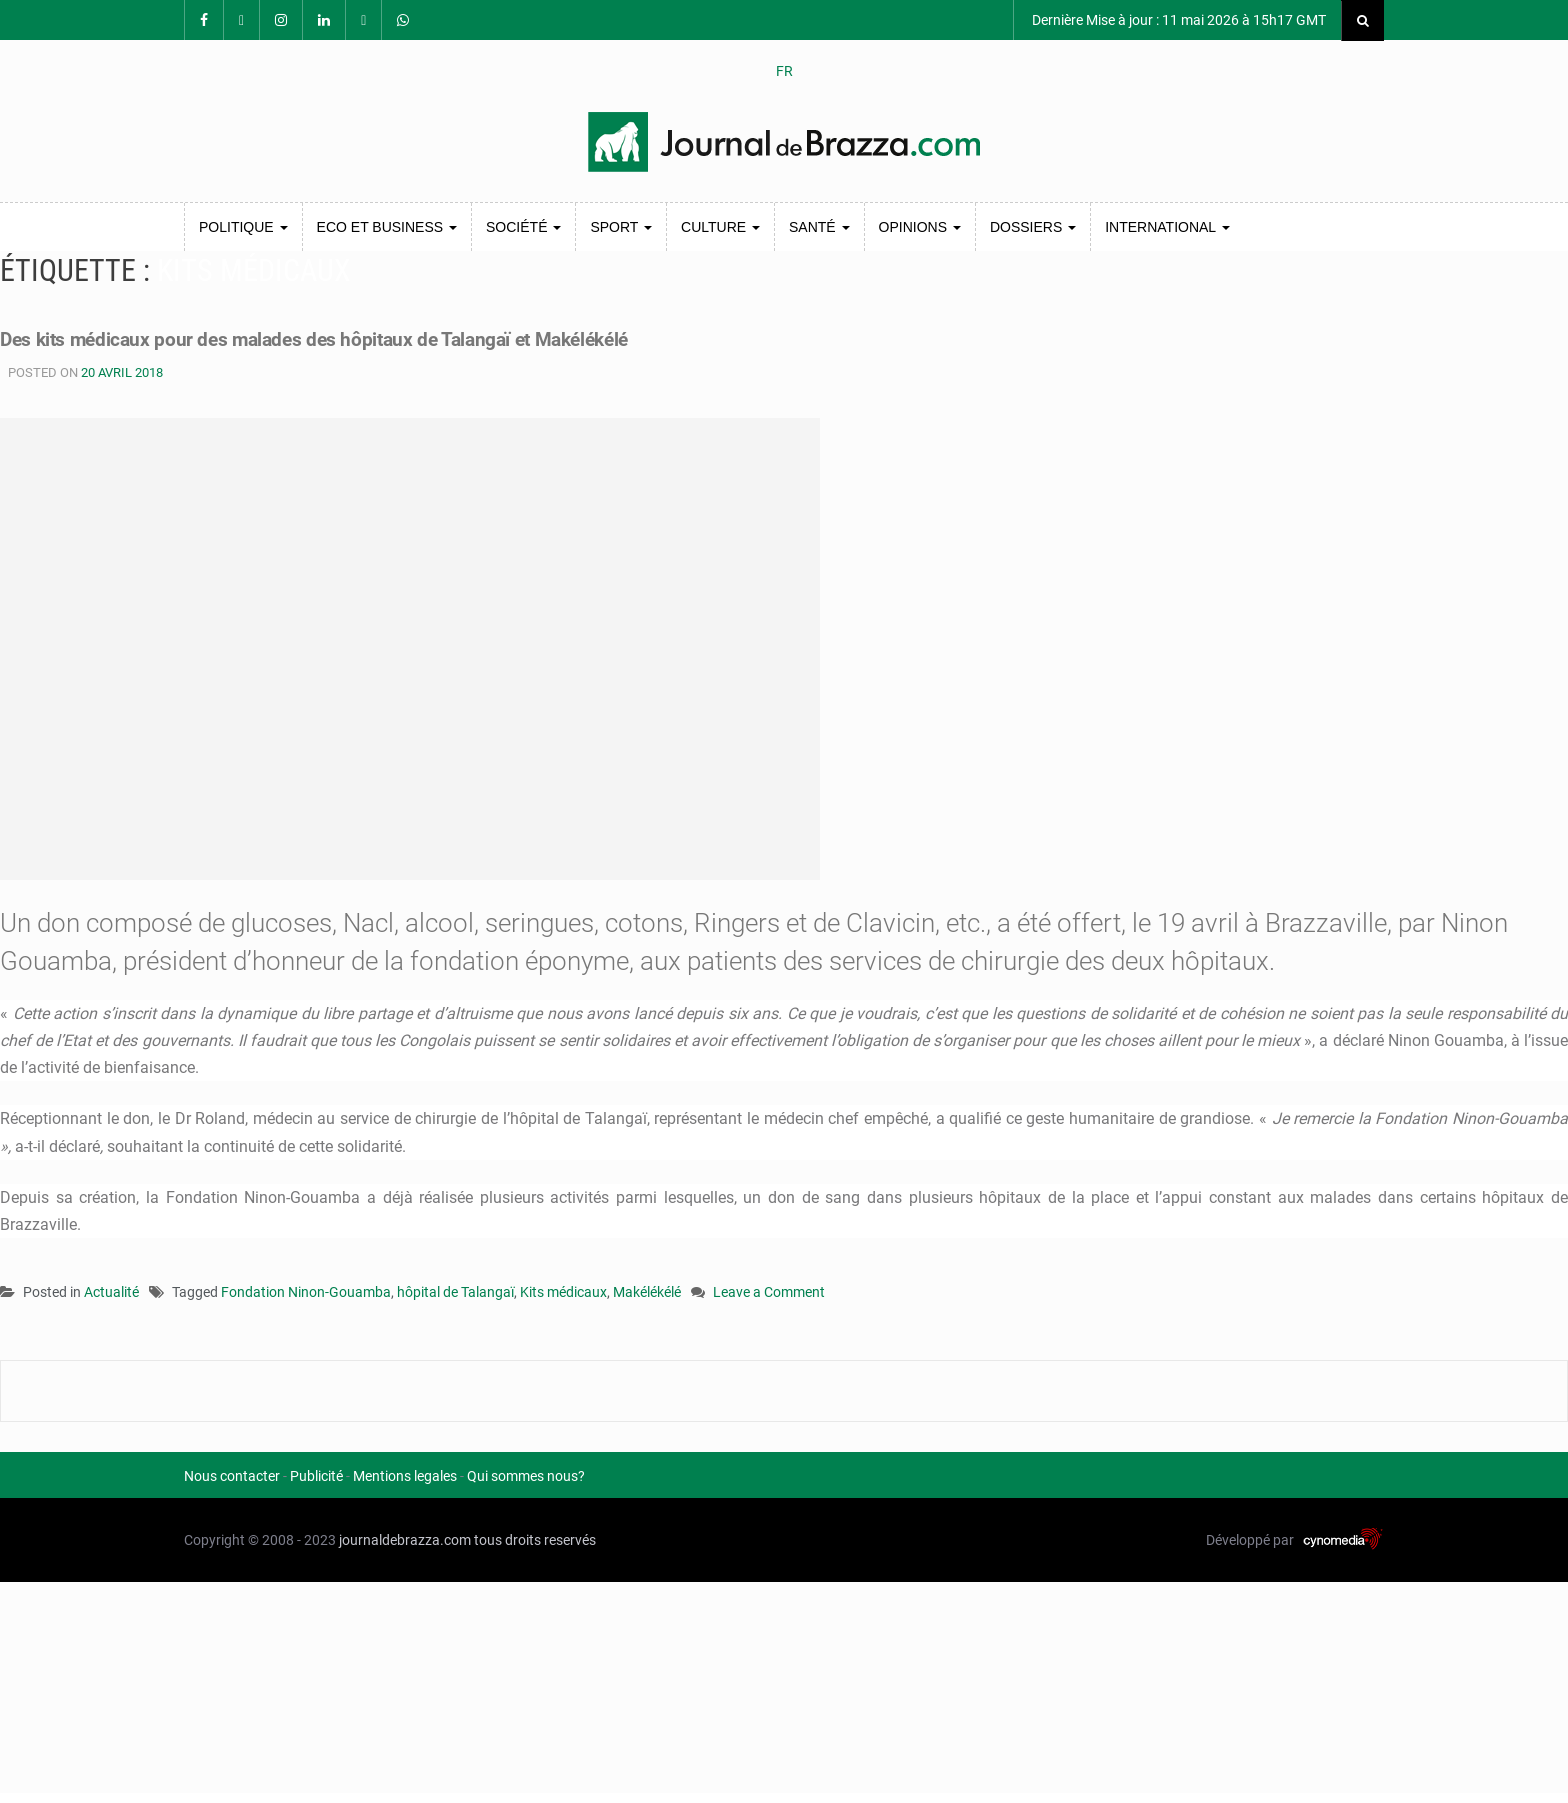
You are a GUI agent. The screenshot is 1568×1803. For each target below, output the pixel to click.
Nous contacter (232, 1476)
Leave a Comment (769, 1293)
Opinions (920, 227)
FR (784, 71)
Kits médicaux (563, 1292)
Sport (621, 227)
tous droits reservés (535, 1540)
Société (523, 227)
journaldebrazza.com (405, 1540)
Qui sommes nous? (526, 1476)
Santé (819, 227)
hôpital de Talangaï (455, 1292)
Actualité (111, 1292)
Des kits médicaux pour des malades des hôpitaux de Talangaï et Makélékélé (428, 337)
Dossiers (1033, 227)
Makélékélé (647, 1292)
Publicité (316, 1476)
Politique (243, 227)
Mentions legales (405, 1476)
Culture (720, 227)
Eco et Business (387, 227)
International (1167, 227)
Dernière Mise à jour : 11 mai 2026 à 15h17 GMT (1177, 20)
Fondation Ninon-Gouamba (306, 1292)
